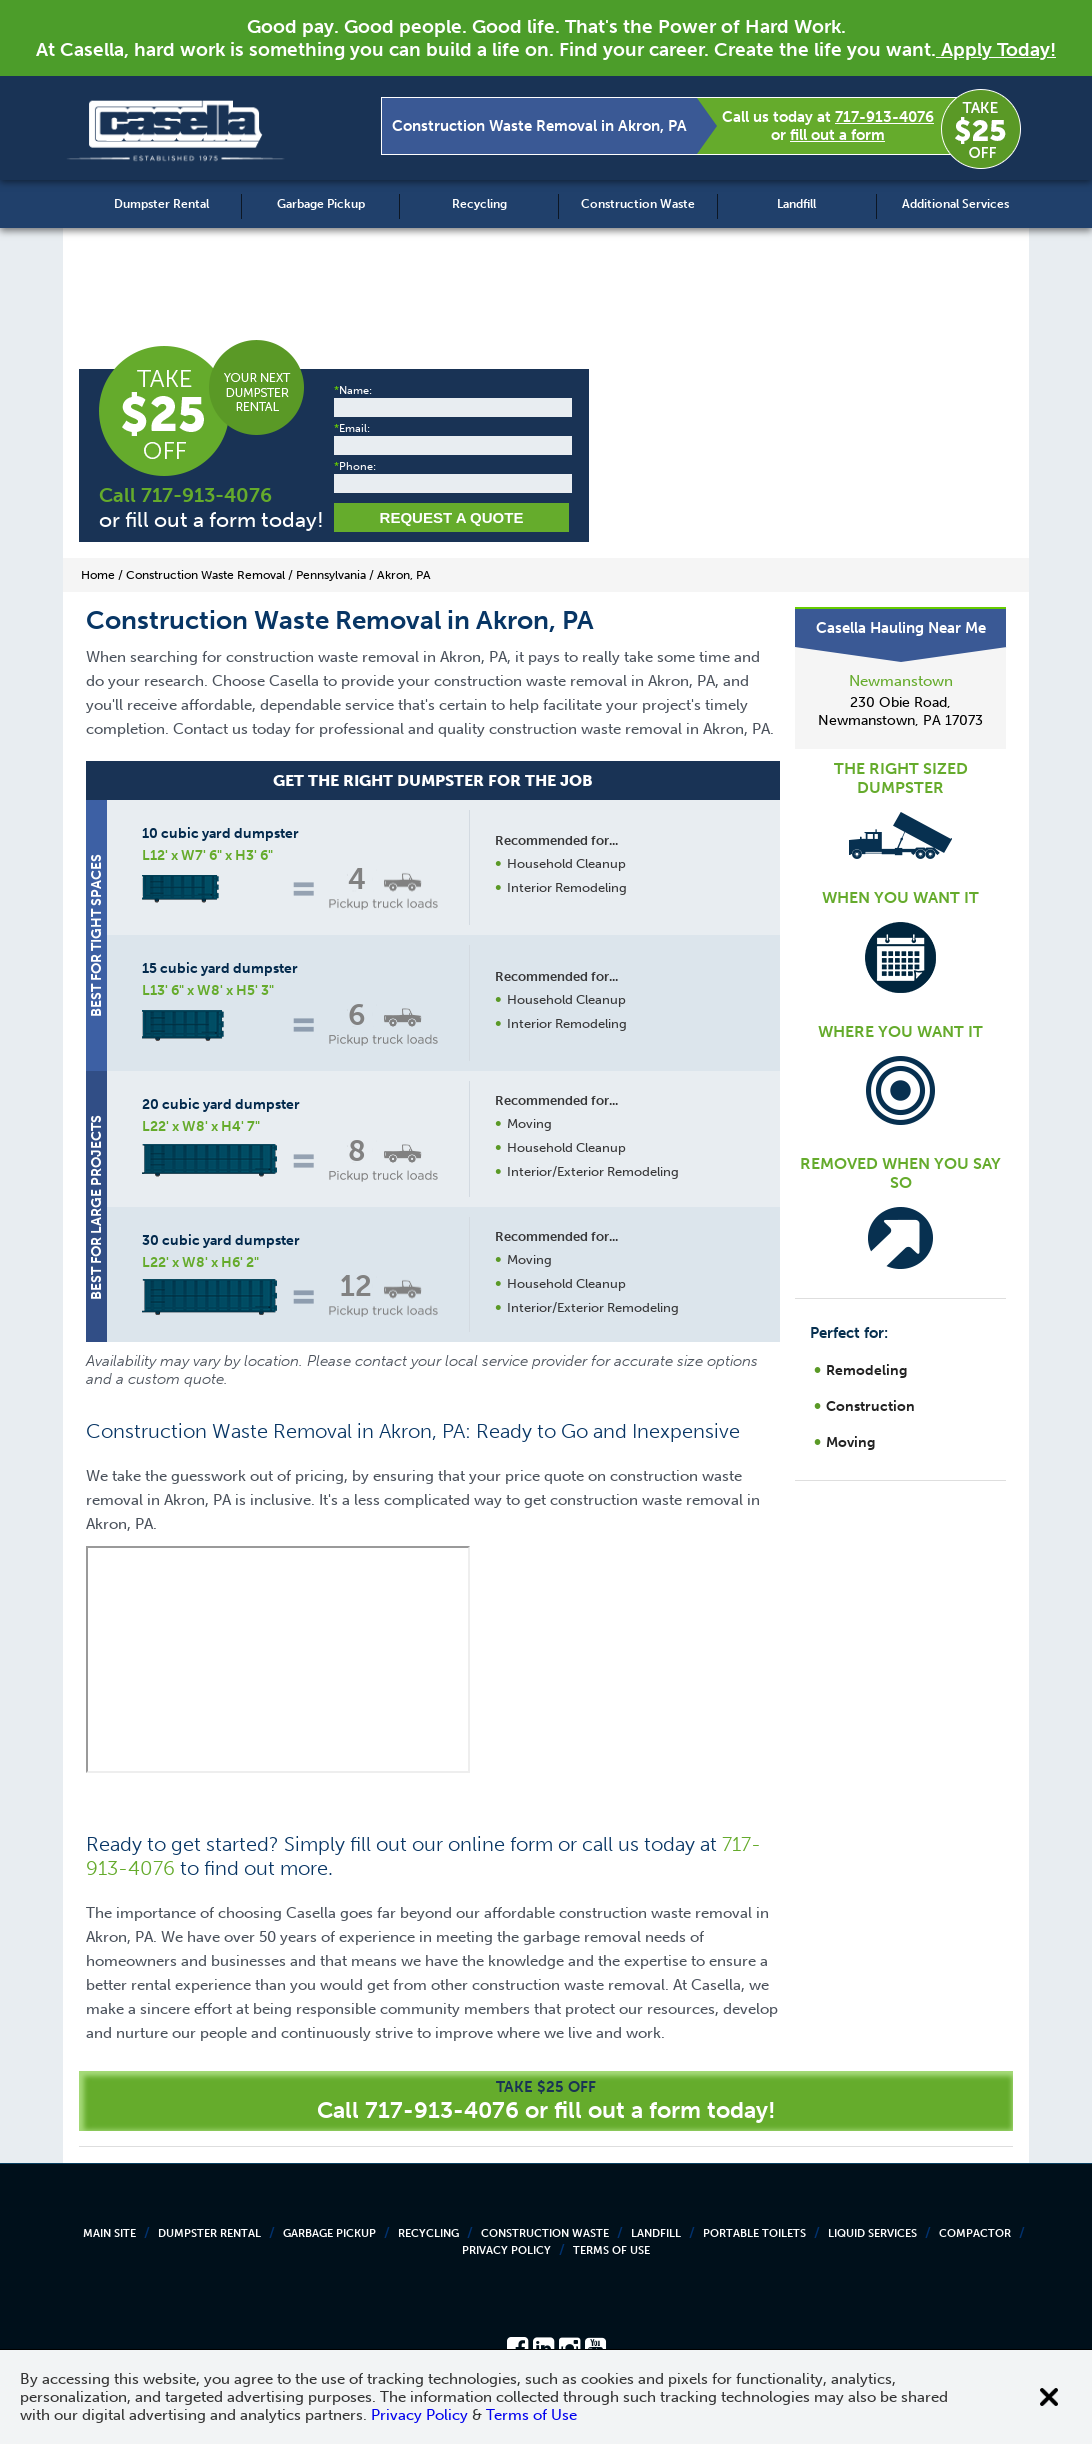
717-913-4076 (884, 117)
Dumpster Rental (161, 204)
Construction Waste (638, 204)
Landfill (796, 204)
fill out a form (837, 135)
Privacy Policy (506, 2250)
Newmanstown (901, 681)
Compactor (975, 2233)
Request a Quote (452, 517)
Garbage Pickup (321, 204)
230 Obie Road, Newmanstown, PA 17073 (900, 711)
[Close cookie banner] (1049, 2397)
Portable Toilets (754, 2233)
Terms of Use (611, 2250)
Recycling (479, 204)
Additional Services (955, 204)
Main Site (109, 2233)
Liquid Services (872, 2233)
